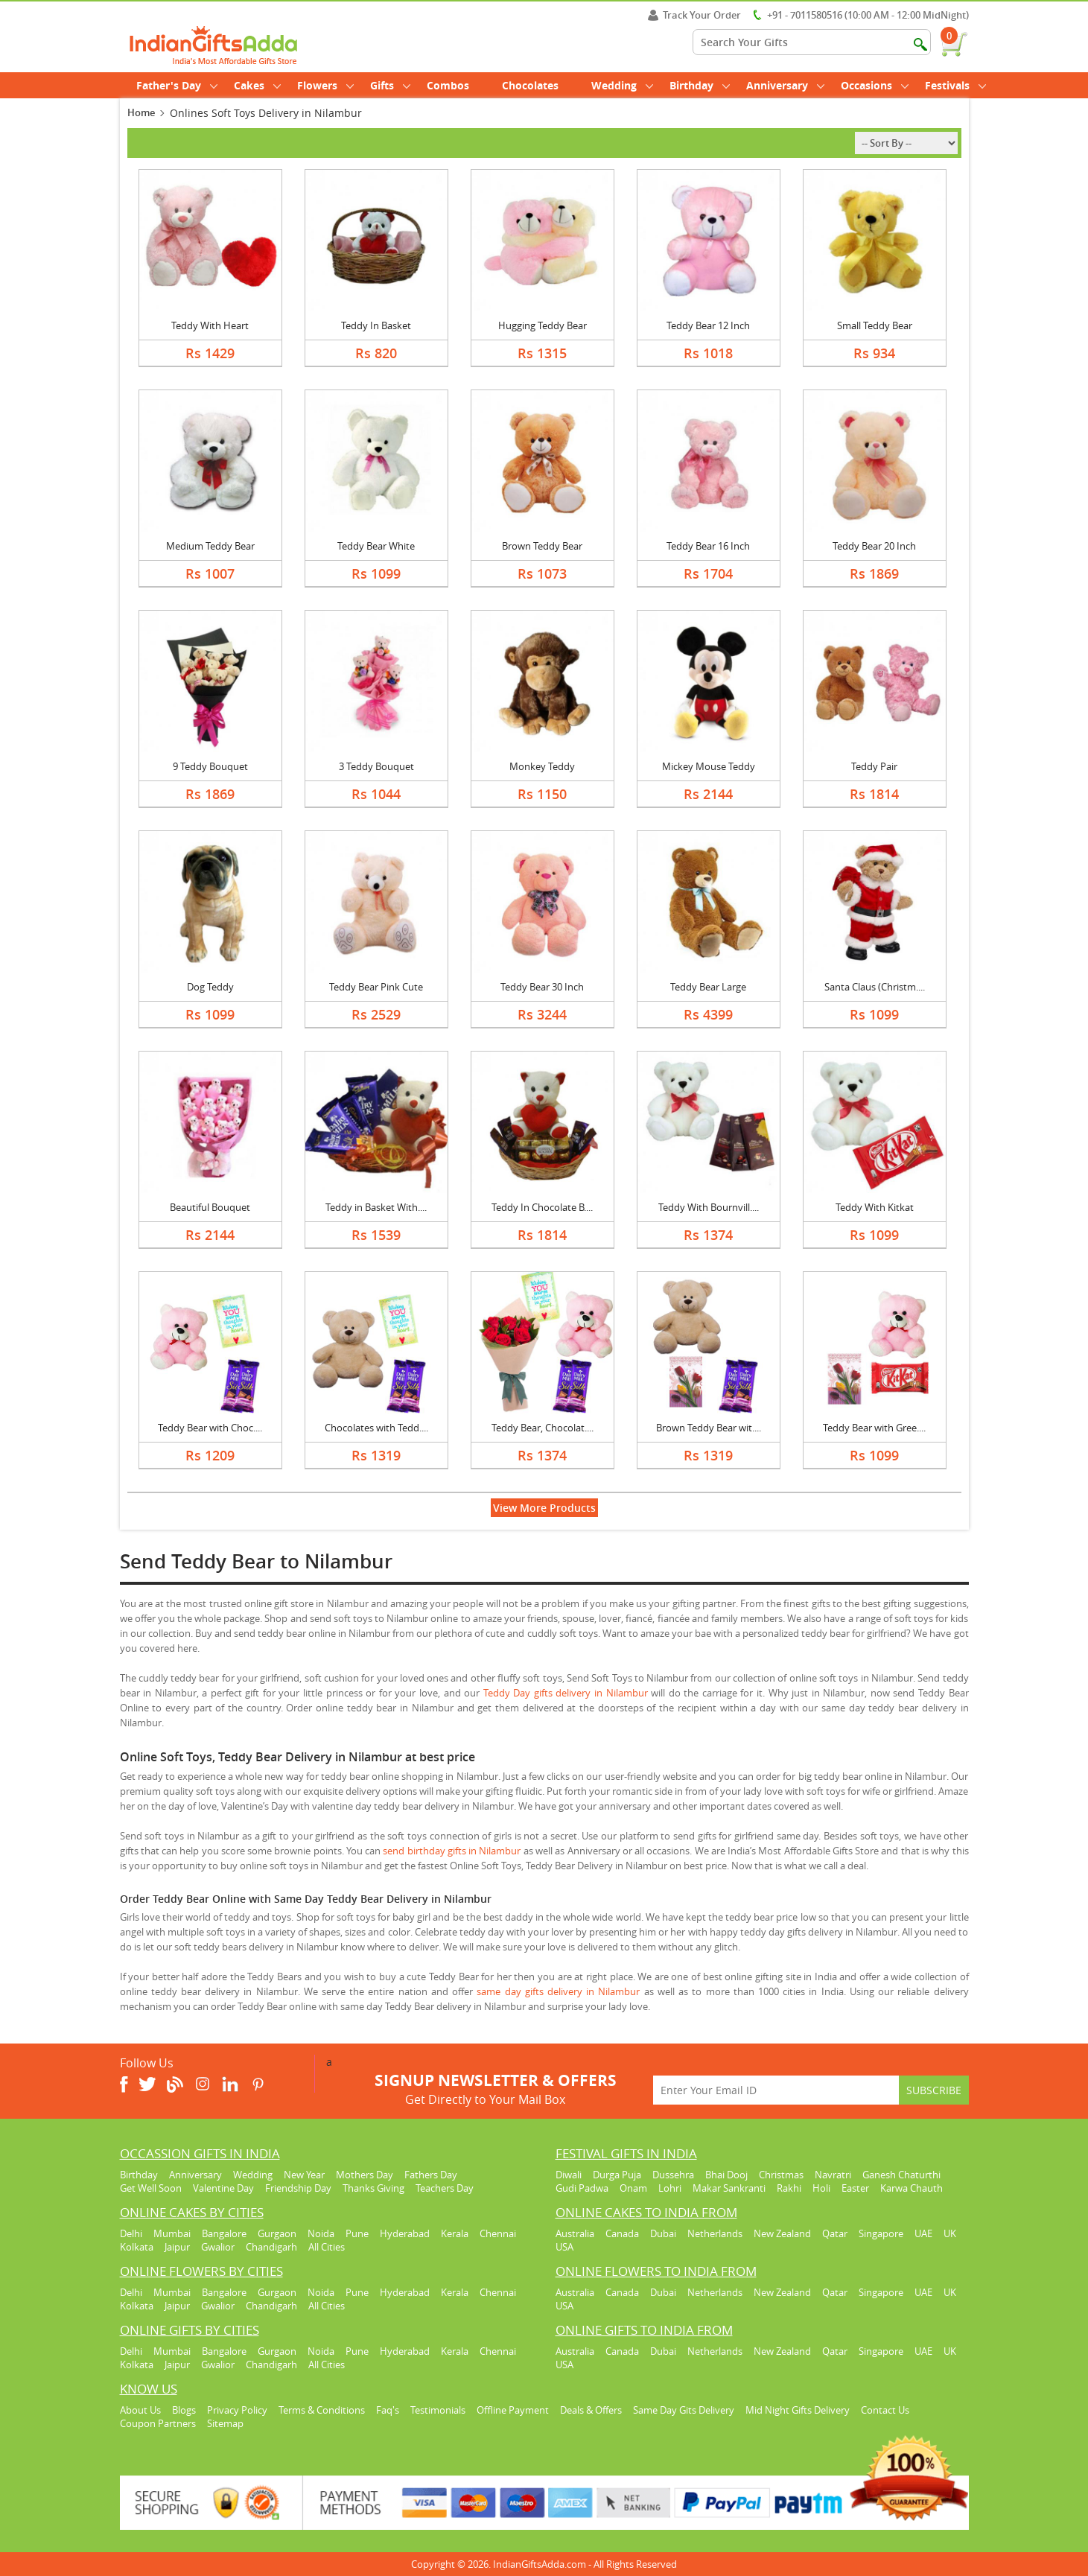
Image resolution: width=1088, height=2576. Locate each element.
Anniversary (785, 85)
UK (950, 2233)
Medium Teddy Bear (210, 546)
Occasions (875, 85)
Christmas (781, 2174)
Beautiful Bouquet (210, 1207)
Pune (357, 2233)
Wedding (622, 85)
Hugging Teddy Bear (542, 325)
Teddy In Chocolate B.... (542, 1207)
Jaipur (177, 2247)
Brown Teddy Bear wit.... (708, 1427)
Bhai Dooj (726, 2174)
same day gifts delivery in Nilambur (558, 1991)
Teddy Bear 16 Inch (708, 546)
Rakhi (789, 2188)
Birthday (699, 85)
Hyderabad (405, 2233)
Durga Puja (617, 2174)
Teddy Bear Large (708, 986)
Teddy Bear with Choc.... (210, 1427)
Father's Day (176, 85)
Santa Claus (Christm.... (874, 986)
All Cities (326, 2247)
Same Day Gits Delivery (683, 2410)
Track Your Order (694, 15)
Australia (575, 2233)
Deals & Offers (591, 2410)
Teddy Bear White (376, 546)
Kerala (454, 2233)
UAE (923, 2233)
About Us (140, 2410)
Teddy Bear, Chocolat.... (542, 1427)
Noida (321, 2233)
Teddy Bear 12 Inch (708, 325)
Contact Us (885, 2410)
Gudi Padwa (582, 2188)
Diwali (569, 2174)
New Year (304, 2174)
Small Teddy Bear (874, 325)
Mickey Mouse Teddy (708, 766)
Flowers (325, 85)
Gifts (390, 85)
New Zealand (782, 2233)
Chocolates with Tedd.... (376, 1427)
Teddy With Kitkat (875, 1207)
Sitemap (225, 2423)
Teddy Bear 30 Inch (542, 986)
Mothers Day (364, 2174)
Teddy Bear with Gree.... (874, 1427)
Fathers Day (430, 2174)
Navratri (833, 2174)
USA (564, 2247)
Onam (633, 2188)
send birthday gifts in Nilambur (452, 1850)
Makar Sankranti (729, 2188)
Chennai (498, 2233)
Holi (821, 2188)
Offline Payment (513, 2410)
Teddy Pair (874, 766)
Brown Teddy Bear (542, 546)
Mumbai (172, 2233)
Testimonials (437, 2410)
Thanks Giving (373, 2188)
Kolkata (136, 2247)
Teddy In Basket (376, 325)
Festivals (955, 85)
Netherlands (714, 2233)
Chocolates (530, 85)
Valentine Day (223, 2188)
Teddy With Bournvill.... (708, 1207)
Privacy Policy (237, 2410)
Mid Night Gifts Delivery (797, 2410)
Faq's (387, 2410)
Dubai (663, 2233)
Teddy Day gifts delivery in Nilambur (565, 1692)
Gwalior (218, 2247)
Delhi (131, 2233)
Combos (448, 85)
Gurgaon (277, 2233)
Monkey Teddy (542, 766)
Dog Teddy (210, 986)
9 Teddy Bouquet (210, 766)
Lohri (669, 2188)
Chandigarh (271, 2247)
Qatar (834, 2233)
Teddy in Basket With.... (376, 1207)
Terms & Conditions (322, 2410)
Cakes (257, 85)
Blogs (184, 2410)
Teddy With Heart (210, 325)
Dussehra (673, 2174)
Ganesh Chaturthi (901, 2174)
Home (141, 112)
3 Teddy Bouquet (376, 766)
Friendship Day (298, 2188)
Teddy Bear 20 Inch (874, 546)
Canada (622, 2233)
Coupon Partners (158, 2423)
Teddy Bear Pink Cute (376, 986)
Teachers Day (445, 2188)
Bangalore (224, 2233)
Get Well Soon (151, 2188)
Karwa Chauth (911, 2188)
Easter (855, 2188)
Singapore (881, 2233)
